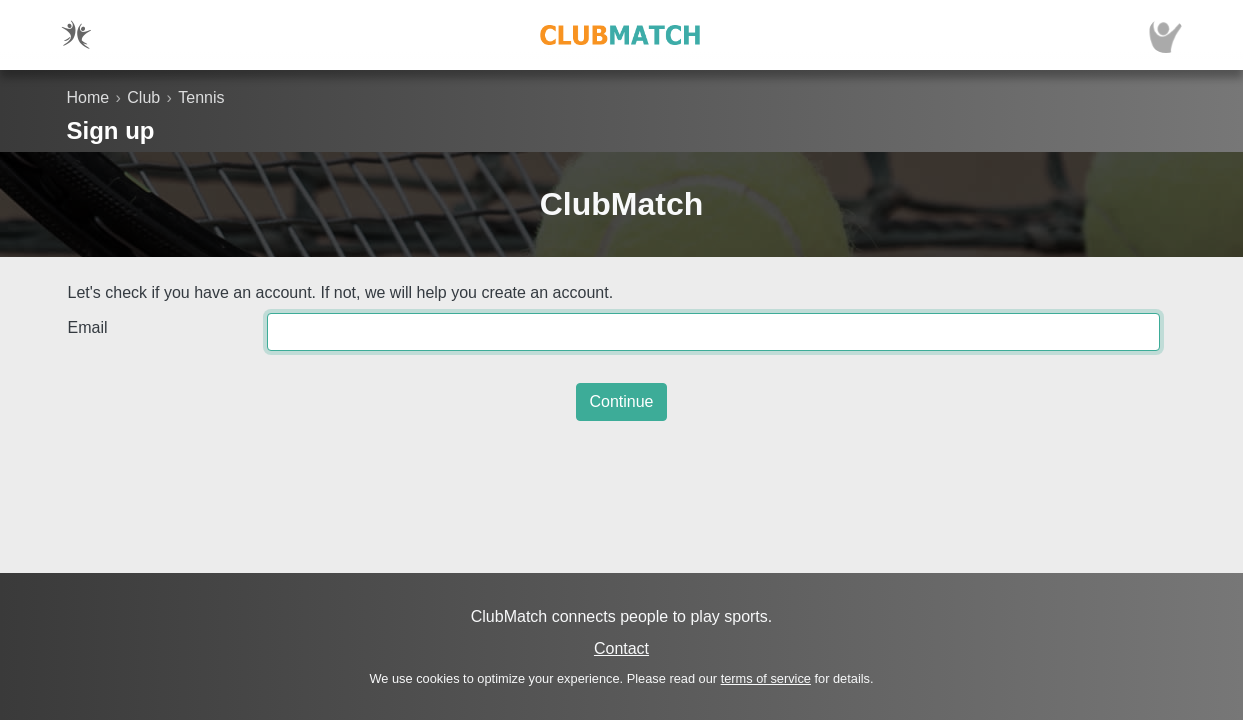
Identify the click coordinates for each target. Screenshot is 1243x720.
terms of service (766, 678)
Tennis (201, 97)
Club (143, 97)
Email (88, 327)
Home (88, 97)
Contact (621, 648)
